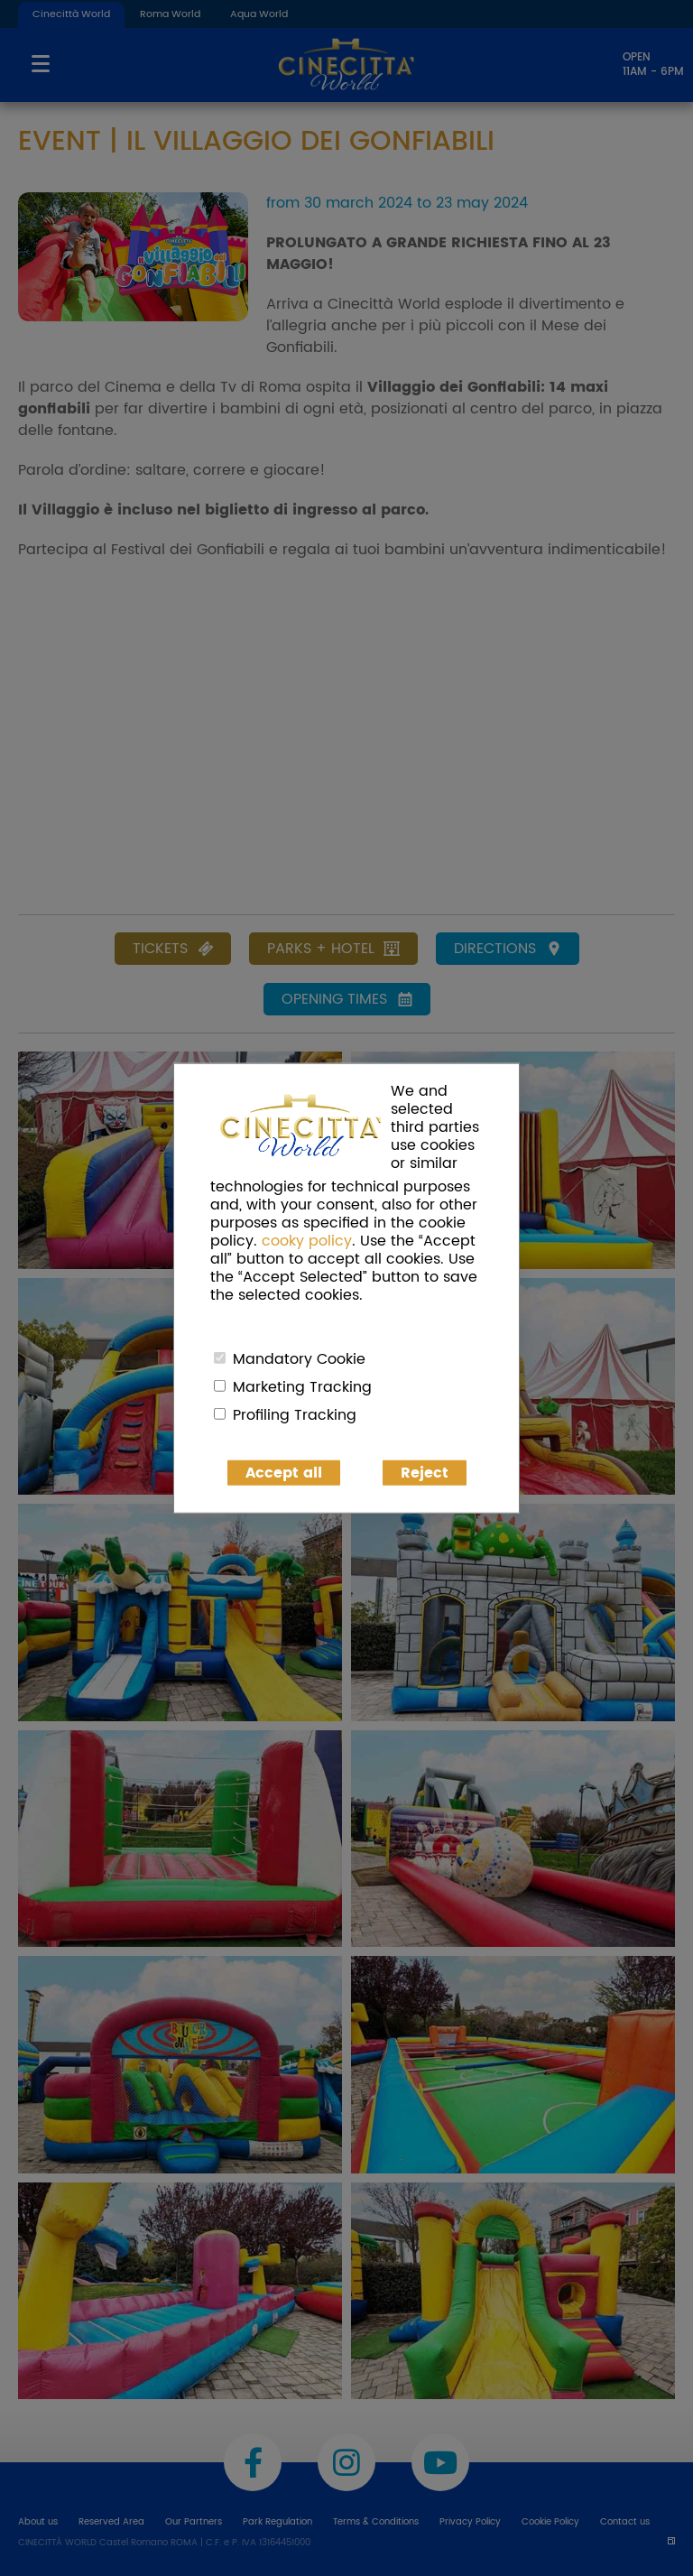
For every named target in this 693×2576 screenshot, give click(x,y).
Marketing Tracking (302, 1386)
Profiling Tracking (294, 1414)
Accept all (283, 1472)
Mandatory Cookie (299, 1358)
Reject (424, 1472)
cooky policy (307, 1240)
